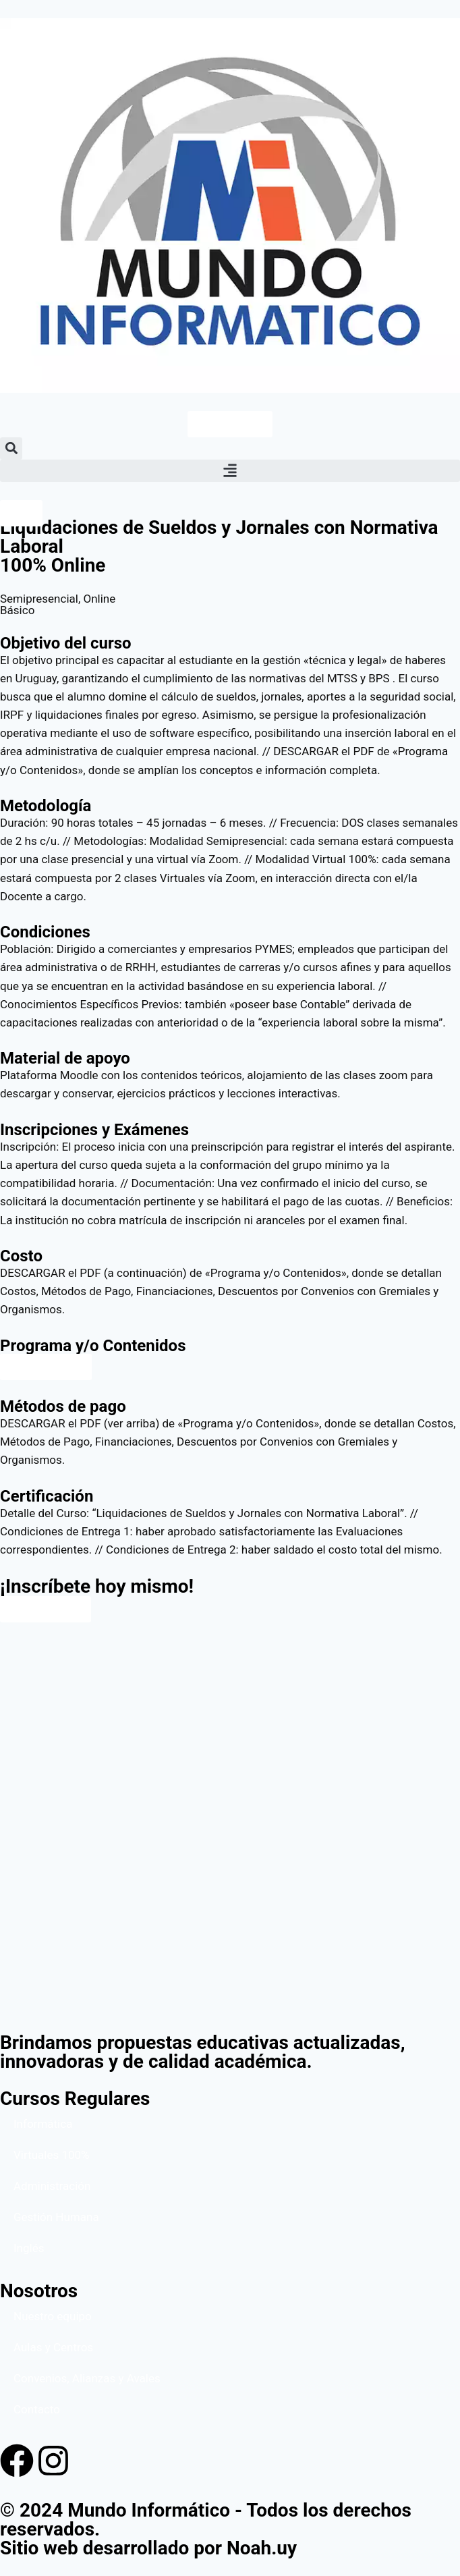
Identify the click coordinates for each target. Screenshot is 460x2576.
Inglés (28, 2248)
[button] (11, 448)
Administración (51, 2186)
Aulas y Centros (53, 2347)
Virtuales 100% (51, 2155)
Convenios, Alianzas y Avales (87, 2378)
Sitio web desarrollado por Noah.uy (148, 2548)
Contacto (36, 2409)
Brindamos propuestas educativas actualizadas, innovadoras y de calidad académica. (202, 2052)
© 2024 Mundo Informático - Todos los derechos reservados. (205, 2519)
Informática (42, 2124)
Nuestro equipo (52, 2316)
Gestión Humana (56, 2217)
